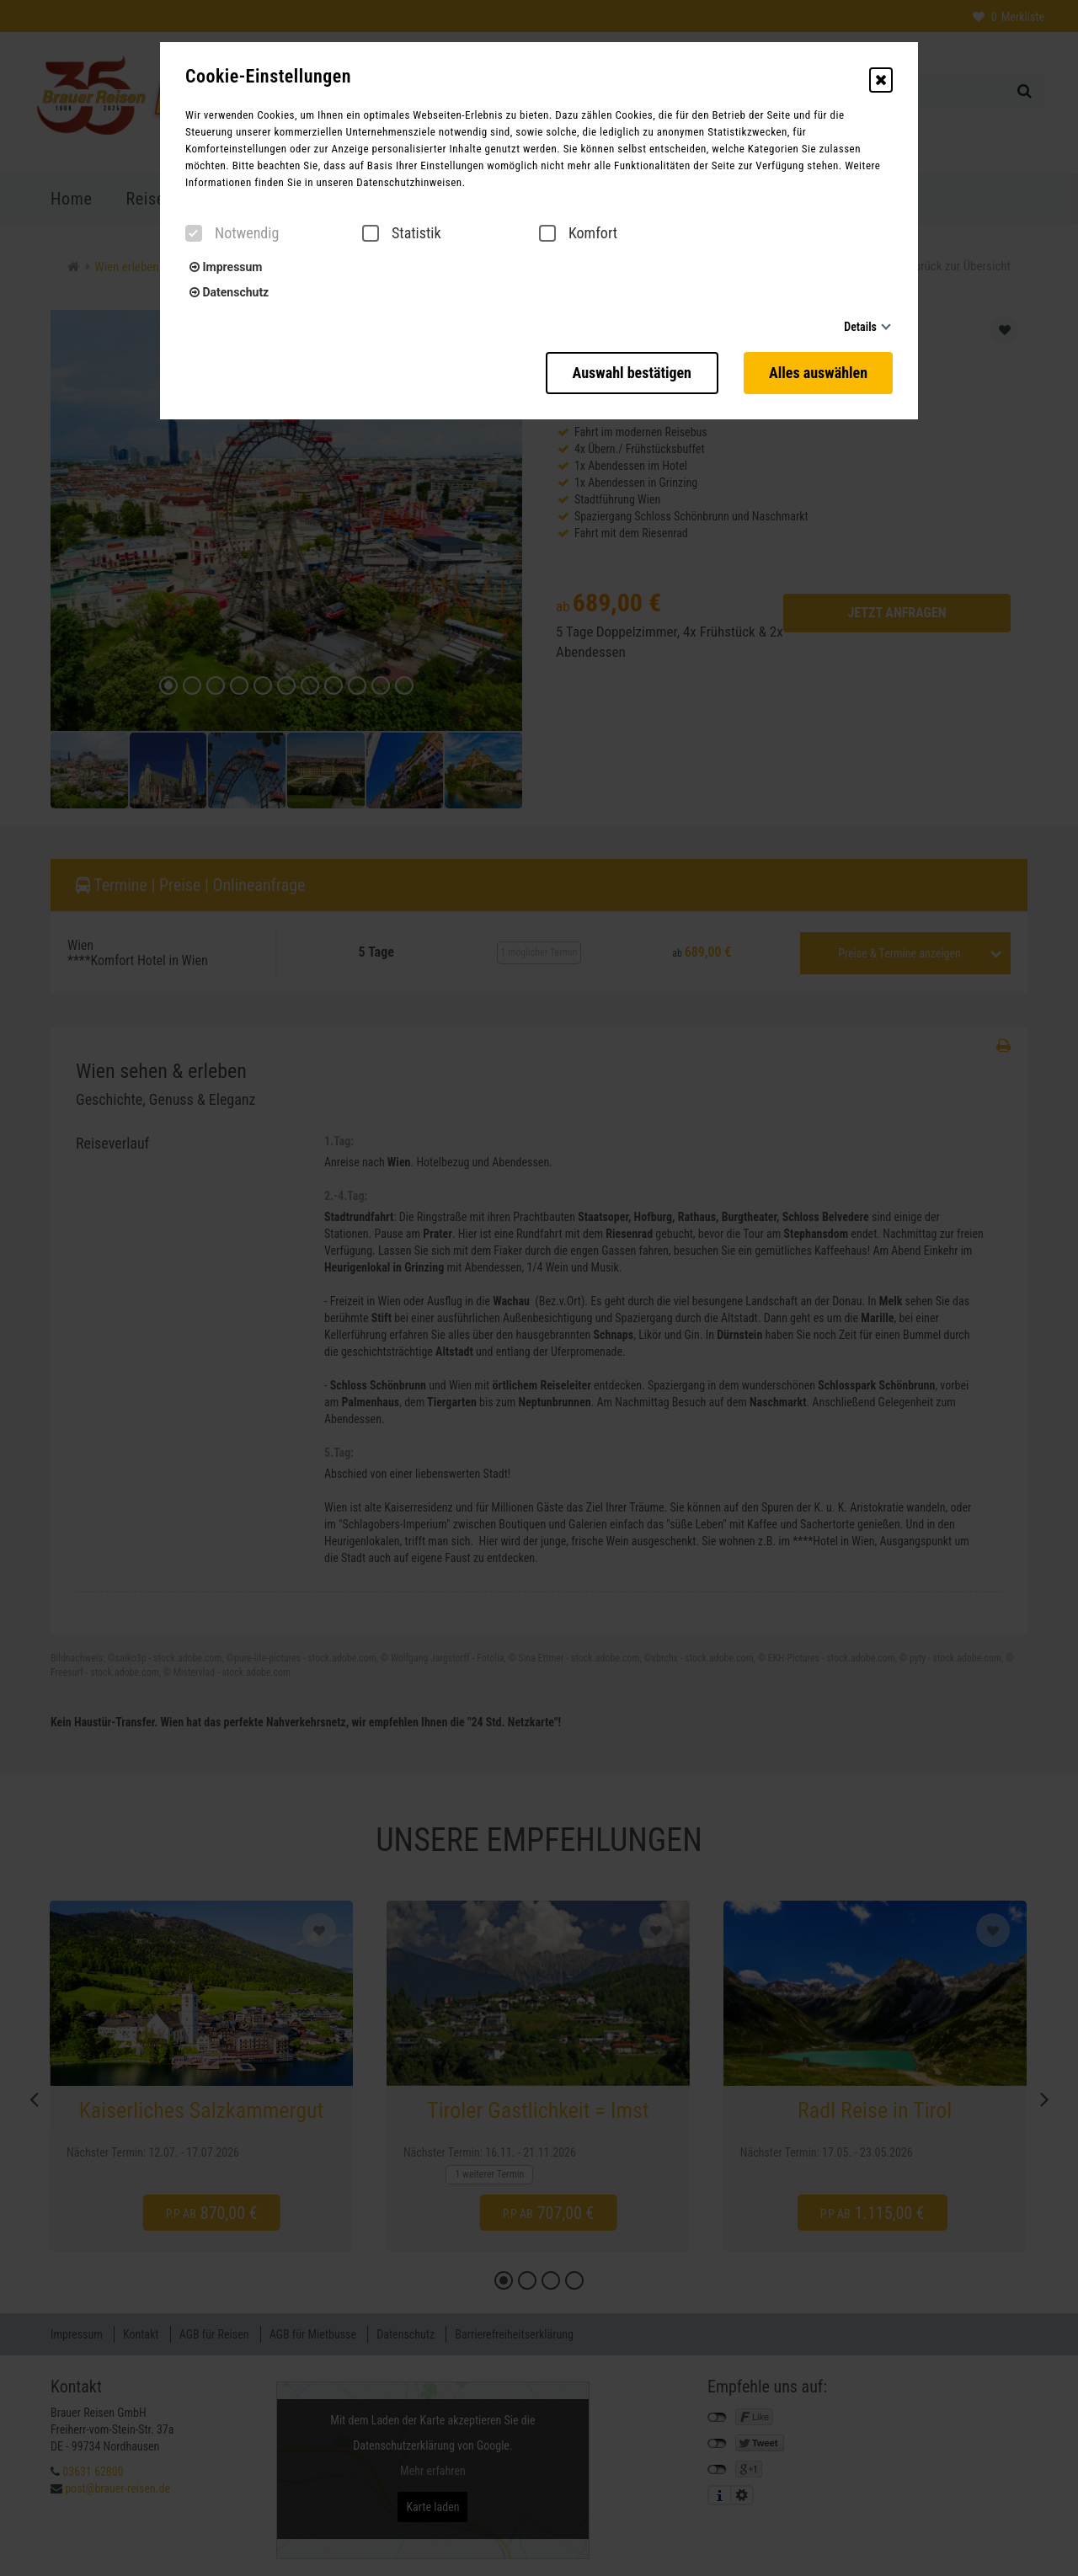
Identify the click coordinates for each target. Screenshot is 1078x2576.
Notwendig (232, 233)
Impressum (225, 267)
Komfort (578, 233)
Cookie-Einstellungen (268, 76)
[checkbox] (193, 233)
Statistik (401, 233)
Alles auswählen (818, 372)
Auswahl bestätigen (632, 372)
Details (860, 326)
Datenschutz (229, 292)
